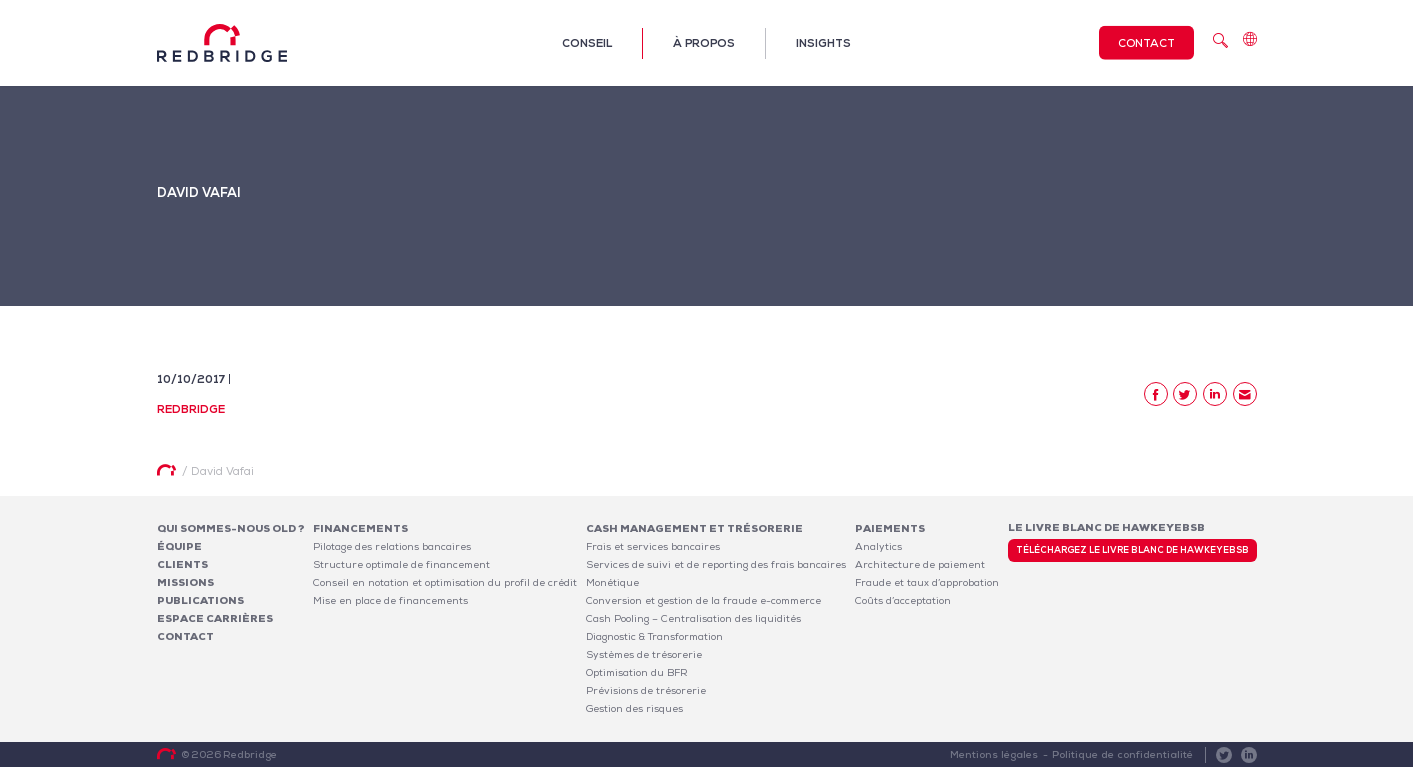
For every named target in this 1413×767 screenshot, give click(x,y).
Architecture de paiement (920, 564)
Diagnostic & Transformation (654, 636)
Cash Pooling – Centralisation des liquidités (693, 618)
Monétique (612, 582)
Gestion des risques (634, 708)
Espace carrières (215, 618)
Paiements (890, 528)
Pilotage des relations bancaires (392, 546)
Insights (823, 43)
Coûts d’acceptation (903, 600)
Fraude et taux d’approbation (927, 582)
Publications (200, 600)
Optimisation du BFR (637, 672)
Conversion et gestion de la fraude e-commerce (703, 600)
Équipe (179, 546)
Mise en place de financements (390, 600)
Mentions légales (996, 754)
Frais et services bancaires (653, 546)
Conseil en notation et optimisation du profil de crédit (445, 582)
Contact (1146, 43)
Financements (360, 528)
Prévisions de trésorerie (646, 690)
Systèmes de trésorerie (644, 654)
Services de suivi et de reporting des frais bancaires (716, 564)
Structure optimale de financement (401, 564)
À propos (704, 43)
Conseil (587, 43)
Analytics (878, 546)
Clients (182, 564)
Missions (185, 582)
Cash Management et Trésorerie (694, 528)
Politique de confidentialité (1123, 754)
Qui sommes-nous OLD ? (231, 528)
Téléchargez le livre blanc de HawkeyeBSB (1132, 550)
